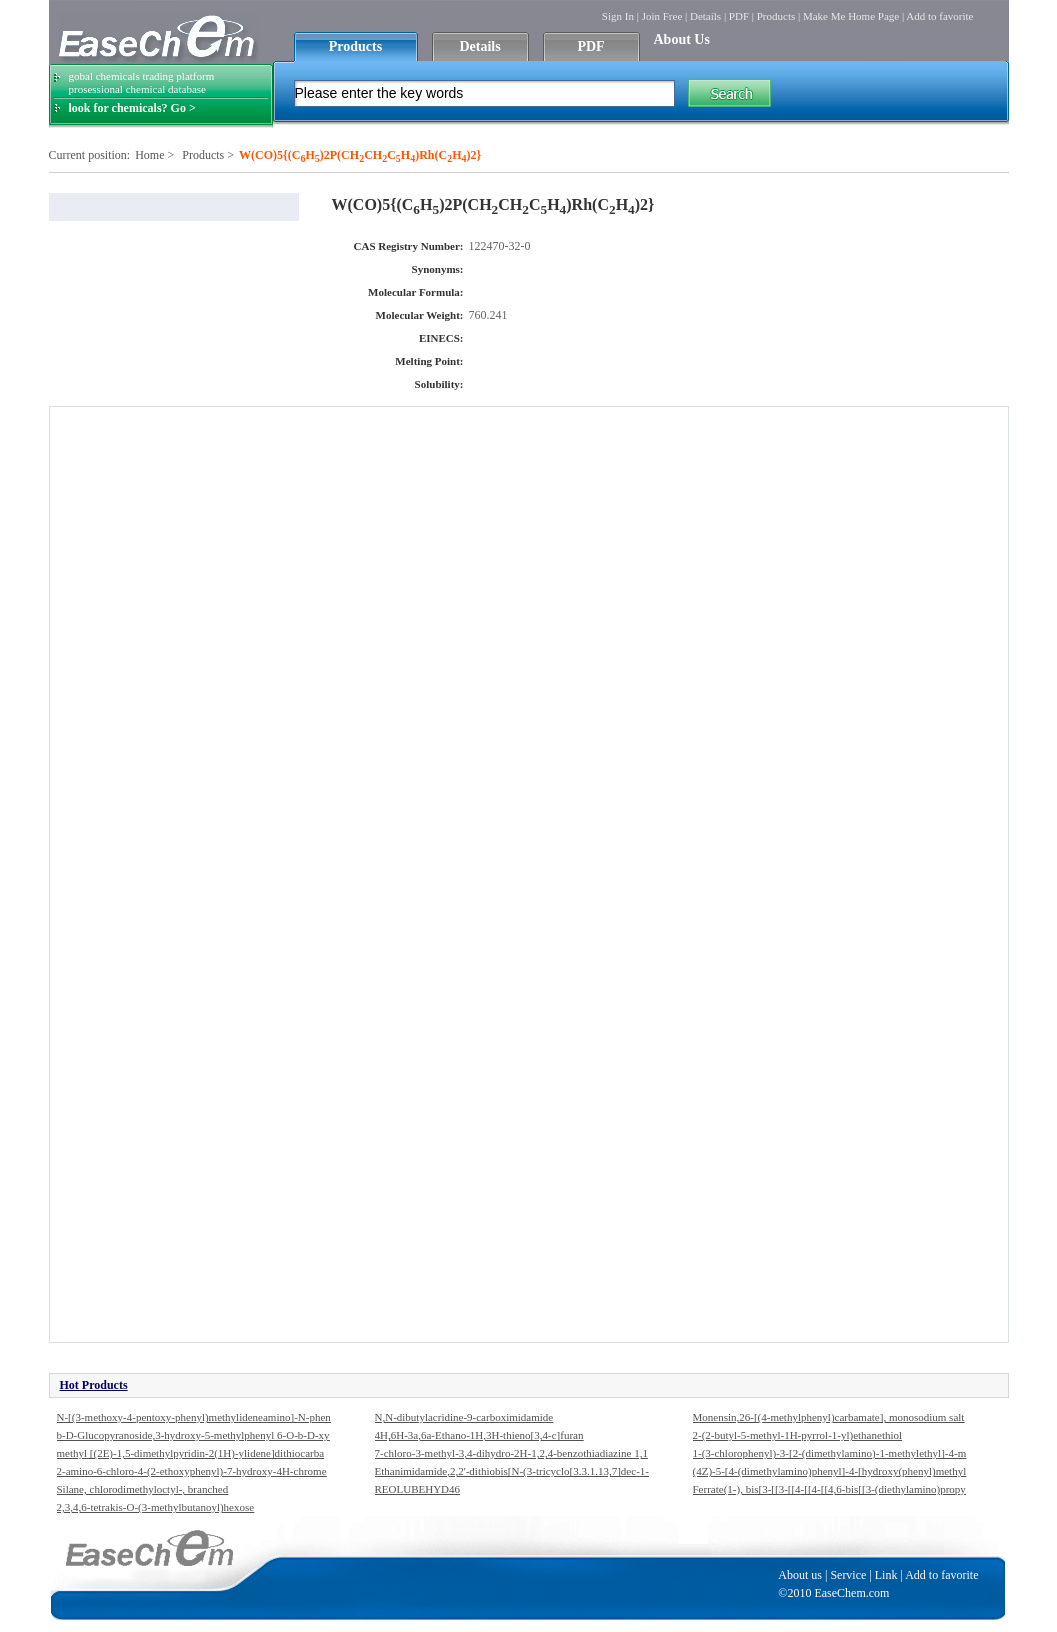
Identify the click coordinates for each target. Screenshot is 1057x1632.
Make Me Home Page (851, 16)
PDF (739, 16)
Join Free (662, 16)
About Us (682, 39)
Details (705, 16)
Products (776, 16)
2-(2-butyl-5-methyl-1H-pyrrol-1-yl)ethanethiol (798, 1435)
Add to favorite (939, 16)
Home (149, 155)
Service (848, 1575)
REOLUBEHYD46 (418, 1489)
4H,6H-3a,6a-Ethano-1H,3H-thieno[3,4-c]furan (479, 1435)
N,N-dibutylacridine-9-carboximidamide (464, 1417)
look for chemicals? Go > (132, 108)
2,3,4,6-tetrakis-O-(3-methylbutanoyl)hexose (156, 1507)
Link (886, 1575)
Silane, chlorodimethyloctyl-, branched (143, 1489)
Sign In (618, 16)
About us (800, 1575)
